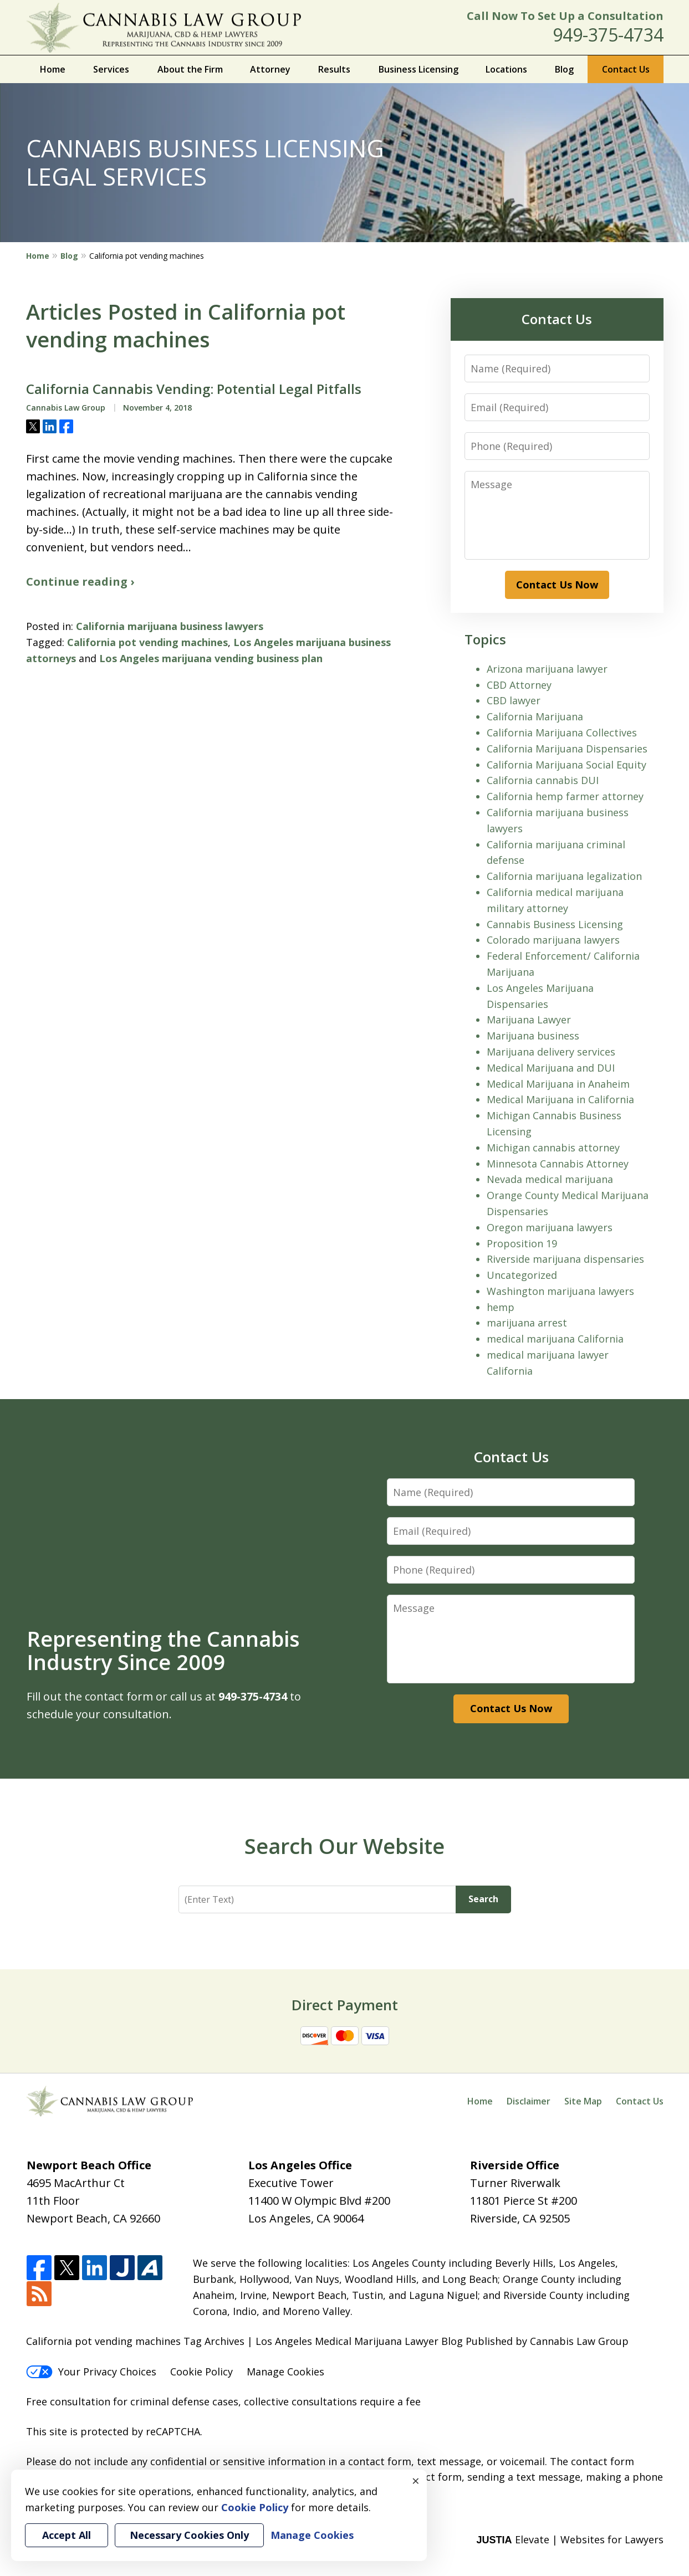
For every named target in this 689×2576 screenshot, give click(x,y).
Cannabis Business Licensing (555, 924)
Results (334, 69)
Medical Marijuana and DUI (551, 1067)
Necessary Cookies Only (189, 2535)
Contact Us (626, 69)
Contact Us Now (557, 584)
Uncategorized (522, 1275)
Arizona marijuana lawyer (547, 668)
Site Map (583, 2101)
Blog (564, 69)
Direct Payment (345, 2005)
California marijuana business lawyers (169, 626)
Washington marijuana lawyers (560, 1291)
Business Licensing (418, 69)
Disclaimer (528, 2101)
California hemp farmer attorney (565, 796)
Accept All (66, 2535)
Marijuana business (533, 1035)
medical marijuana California (555, 1338)
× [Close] (416, 2480)
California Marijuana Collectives (562, 732)
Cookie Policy (201, 2371)
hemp (500, 1307)
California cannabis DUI (543, 780)
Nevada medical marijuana (550, 1179)
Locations (506, 69)
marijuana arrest (527, 1322)
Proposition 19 (522, 1243)
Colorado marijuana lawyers (553, 939)
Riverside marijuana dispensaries (565, 1259)
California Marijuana (535, 716)
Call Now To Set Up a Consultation (565, 15)
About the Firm (190, 69)
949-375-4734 (608, 35)
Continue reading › (80, 581)
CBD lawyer (513, 700)
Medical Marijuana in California (560, 1099)
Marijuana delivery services (551, 1051)
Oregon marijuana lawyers (550, 1227)
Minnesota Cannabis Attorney (558, 1163)
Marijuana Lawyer (529, 1019)
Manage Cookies (285, 2371)
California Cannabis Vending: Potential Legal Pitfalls (193, 389)
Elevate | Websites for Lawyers (569, 2539)
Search (483, 1899)
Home (52, 69)
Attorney (270, 69)
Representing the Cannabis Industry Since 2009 (163, 1650)
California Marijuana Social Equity (566, 764)
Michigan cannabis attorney (553, 1147)
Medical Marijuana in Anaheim (558, 1083)
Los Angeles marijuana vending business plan (211, 658)
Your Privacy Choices (91, 2371)
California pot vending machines (147, 642)
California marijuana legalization (564, 876)
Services (111, 69)
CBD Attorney (519, 685)
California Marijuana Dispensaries (567, 748)
